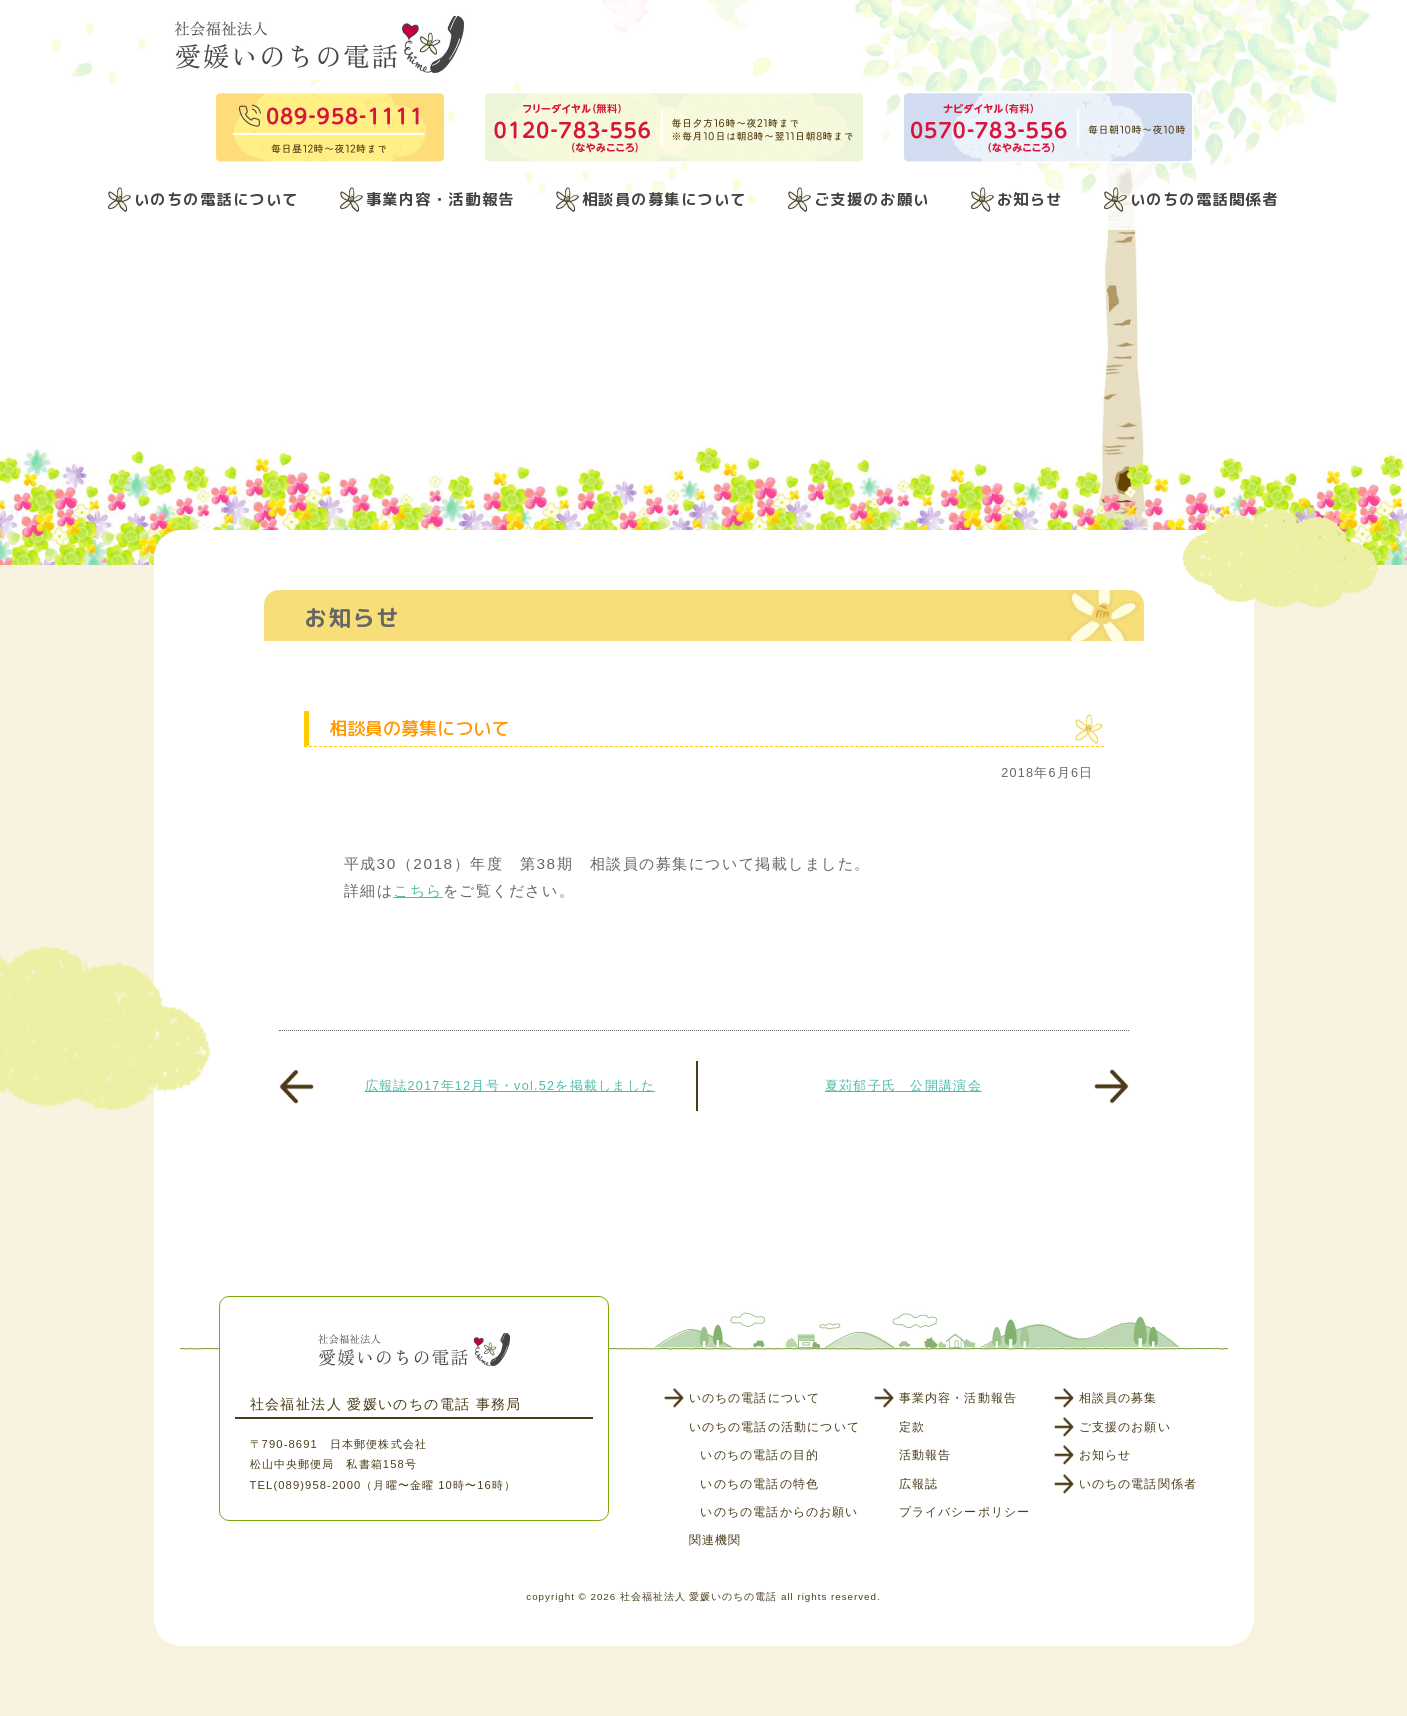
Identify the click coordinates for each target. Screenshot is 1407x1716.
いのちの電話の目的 (759, 1455)
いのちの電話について (216, 199)
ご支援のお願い (872, 199)
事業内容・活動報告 (440, 199)
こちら (418, 890)
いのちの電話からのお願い (779, 1512)
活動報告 (925, 1455)
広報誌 (919, 1484)
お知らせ (1030, 199)
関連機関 (715, 1540)
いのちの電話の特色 (759, 1484)
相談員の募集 (1118, 1398)
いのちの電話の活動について (774, 1427)
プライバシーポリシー (965, 1512)
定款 (912, 1427)
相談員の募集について (664, 199)
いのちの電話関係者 (1204, 199)
